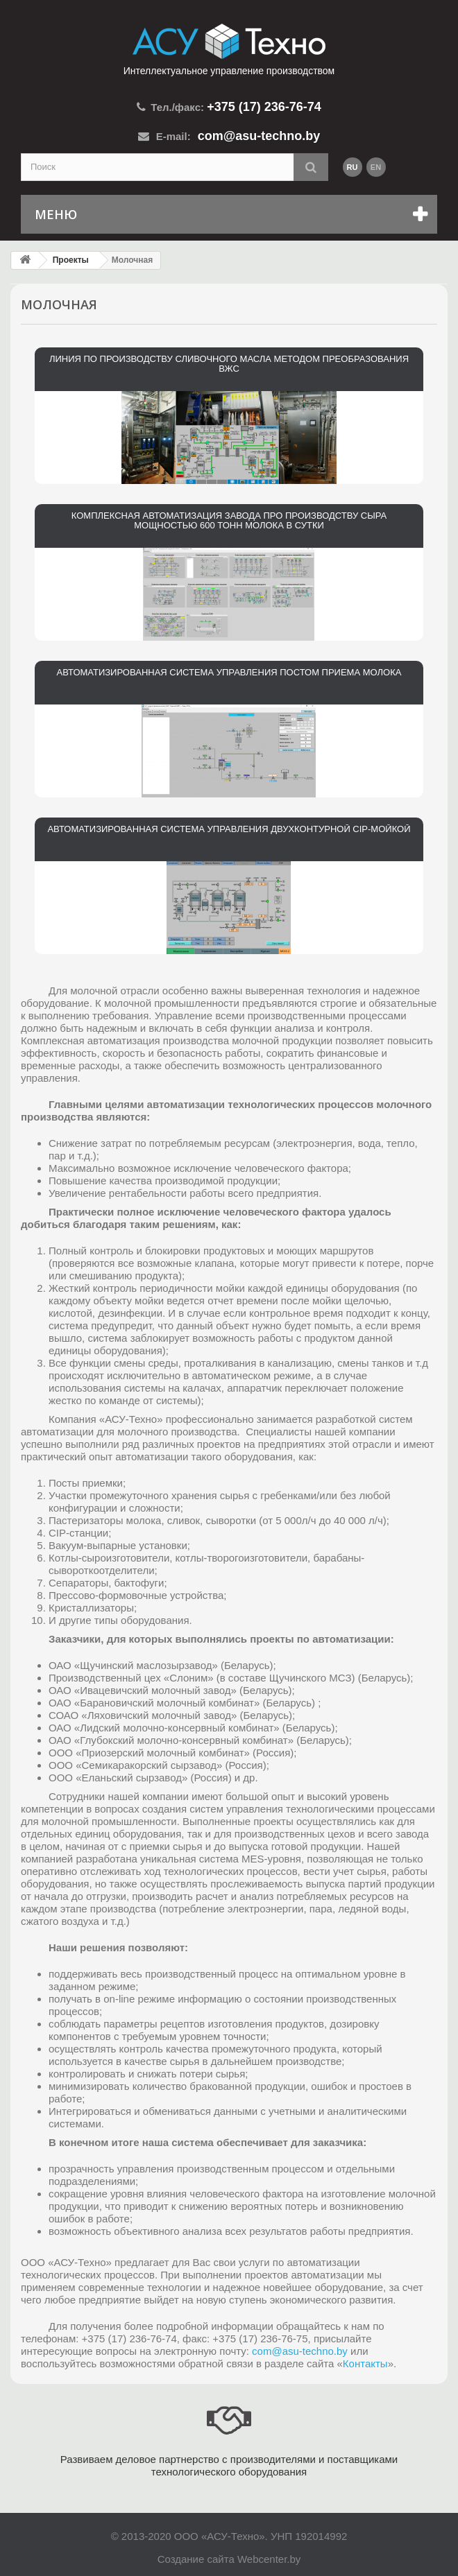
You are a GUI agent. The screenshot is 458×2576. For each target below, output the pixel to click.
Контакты (365, 2363)
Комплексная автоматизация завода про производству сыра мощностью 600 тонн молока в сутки (229, 520)
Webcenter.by (268, 2559)
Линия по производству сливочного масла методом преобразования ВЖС (229, 364)
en (376, 167)
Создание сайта (196, 2559)
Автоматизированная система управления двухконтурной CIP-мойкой (228, 829)
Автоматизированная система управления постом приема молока (229, 672)
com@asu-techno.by (300, 2351)
